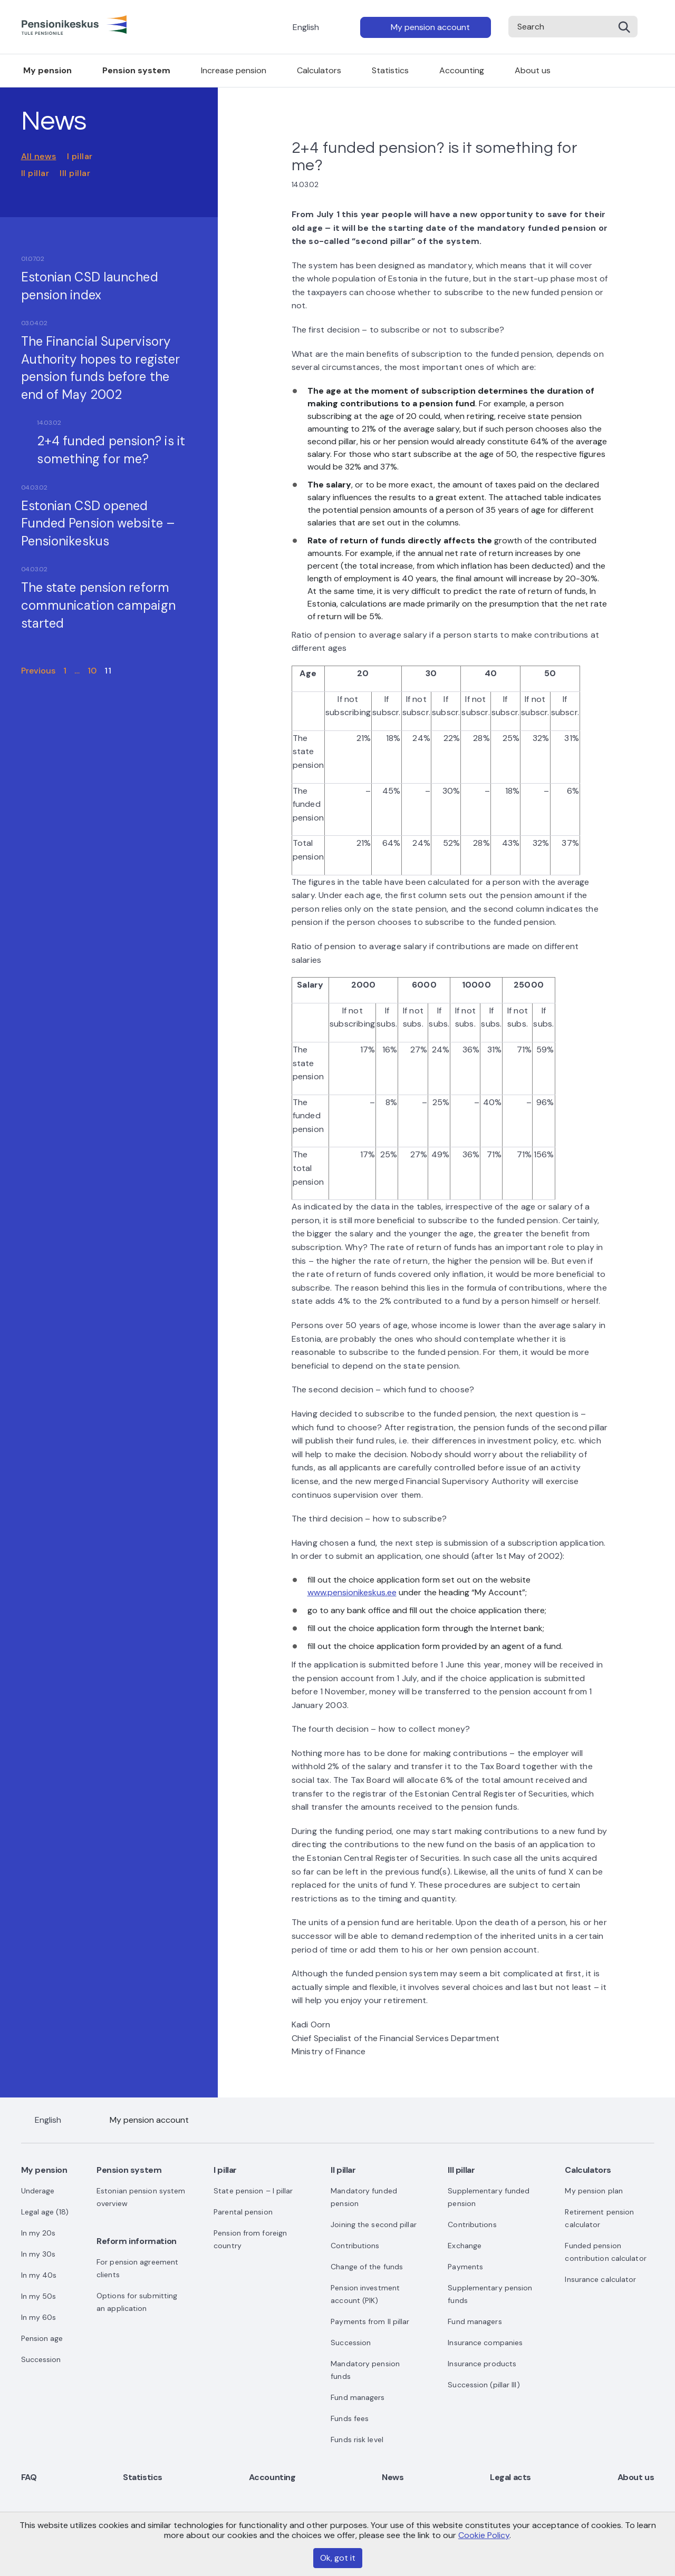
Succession (41, 2359)
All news (38, 156)
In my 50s (38, 2296)
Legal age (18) (45, 2212)
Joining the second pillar (374, 2224)
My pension (47, 70)
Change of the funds (367, 2266)
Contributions (355, 2245)
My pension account (430, 27)
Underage (38, 2191)
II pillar (35, 173)
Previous (38, 670)
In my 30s (38, 2254)
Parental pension (243, 2212)
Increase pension (233, 70)
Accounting (461, 70)
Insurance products (482, 2363)
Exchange (464, 2245)
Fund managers (357, 2397)
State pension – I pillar (253, 2191)
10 (92, 670)
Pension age (42, 2338)
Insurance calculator (600, 2279)
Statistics (390, 70)
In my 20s (38, 2233)
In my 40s (39, 2275)
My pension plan (594, 2191)
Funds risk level (357, 2439)
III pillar (75, 173)
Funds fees (350, 2418)
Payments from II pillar (370, 2321)
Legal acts (510, 2477)
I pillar (80, 156)
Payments (465, 2266)
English (306, 27)
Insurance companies (485, 2342)
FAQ (29, 2477)
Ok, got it (337, 2557)
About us (533, 70)
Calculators (319, 70)
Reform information (137, 2241)
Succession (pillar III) (483, 2384)
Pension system (136, 70)
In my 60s (38, 2317)
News (392, 2477)
